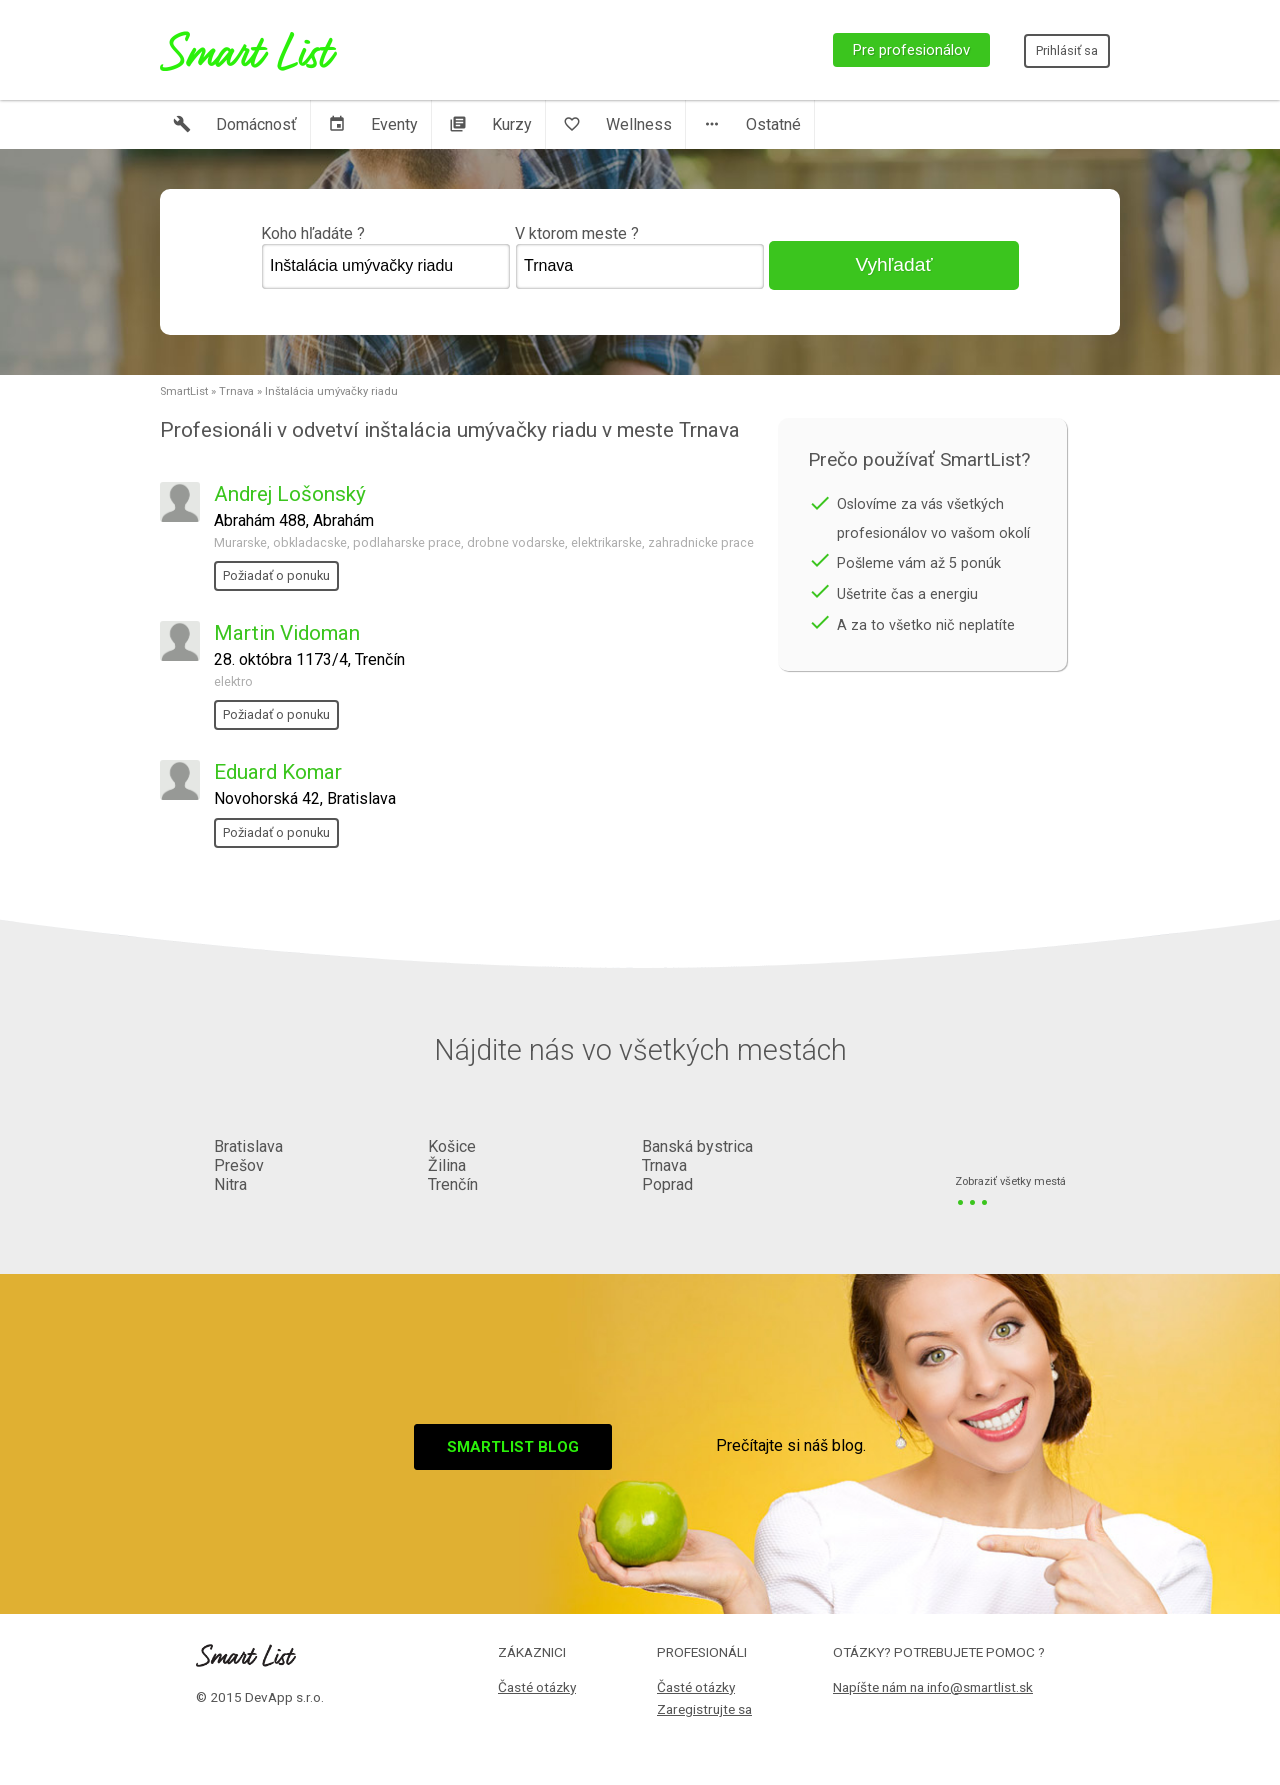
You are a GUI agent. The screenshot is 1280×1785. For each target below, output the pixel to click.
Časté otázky (537, 1687)
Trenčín (453, 1184)
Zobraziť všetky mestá (1010, 1182)
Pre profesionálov (911, 50)
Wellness (617, 124)
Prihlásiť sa (1067, 50)
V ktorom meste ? (640, 257)
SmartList (184, 391)
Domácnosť (235, 124)
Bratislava (248, 1146)
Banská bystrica (697, 1146)
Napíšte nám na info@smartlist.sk (933, 1687)
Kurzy (490, 124)
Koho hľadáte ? (386, 257)
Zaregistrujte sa (704, 1709)
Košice (452, 1146)
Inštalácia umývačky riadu (331, 391)
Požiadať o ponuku (276, 575)
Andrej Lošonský (290, 494)
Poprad (667, 1184)
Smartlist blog (513, 1447)
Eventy (373, 124)
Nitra (230, 1184)
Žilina (447, 1165)
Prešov (239, 1165)
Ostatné (752, 124)
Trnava (236, 391)
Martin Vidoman (287, 633)
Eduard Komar (278, 772)
